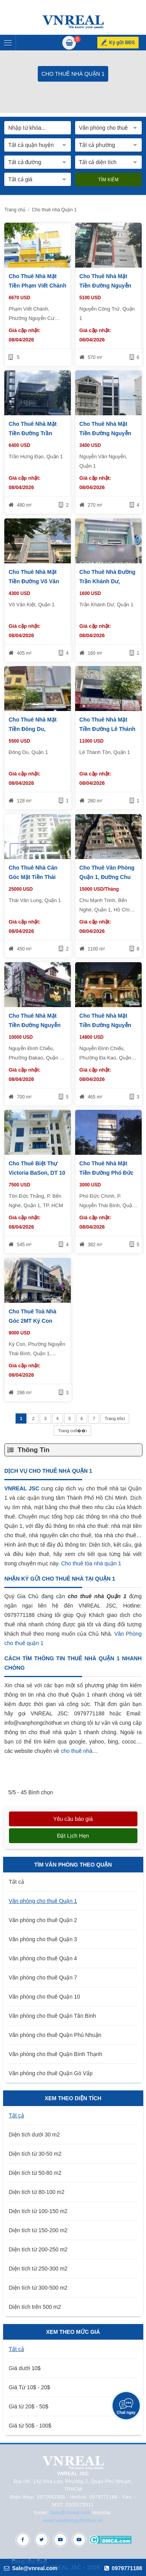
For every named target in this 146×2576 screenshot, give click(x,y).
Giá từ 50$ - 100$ (30, 2425)
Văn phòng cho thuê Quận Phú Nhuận (55, 2035)
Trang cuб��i (72, 1430)
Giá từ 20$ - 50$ (29, 2406)
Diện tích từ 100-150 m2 (38, 2211)
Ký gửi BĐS (122, 42)
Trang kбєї (115, 1418)
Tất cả (16, 1882)
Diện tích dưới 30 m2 (34, 2134)
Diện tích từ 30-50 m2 (35, 2154)
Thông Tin (33, 1450)
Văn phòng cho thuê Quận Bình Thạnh (55, 2054)
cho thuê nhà (76, 1751)
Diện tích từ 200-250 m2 (38, 2249)
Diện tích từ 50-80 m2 (35, 2173)
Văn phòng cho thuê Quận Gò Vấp (51, 2073)
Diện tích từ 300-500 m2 (38, 2288)
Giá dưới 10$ (25, 2368)
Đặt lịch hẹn (73, 1836)
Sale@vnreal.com (70, 2512)
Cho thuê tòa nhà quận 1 (91, 1563)
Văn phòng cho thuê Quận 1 (43, 1901)
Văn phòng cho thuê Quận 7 (43, 1977)
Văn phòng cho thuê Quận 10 (44, 1997)
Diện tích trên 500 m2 (35, 2307)
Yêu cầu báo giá (73, 1819)
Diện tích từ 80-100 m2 (37, 2192)
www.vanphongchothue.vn (73, 2520)
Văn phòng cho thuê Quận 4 (43, 1958)
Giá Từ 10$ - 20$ (29, 2387)
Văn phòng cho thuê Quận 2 (43, 1920)
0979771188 (123, 2568)
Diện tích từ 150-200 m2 (38, 2230)
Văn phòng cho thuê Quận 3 (43, 1939)
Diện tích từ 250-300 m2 (38, 2268)
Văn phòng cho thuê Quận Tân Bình (52, 2016)
